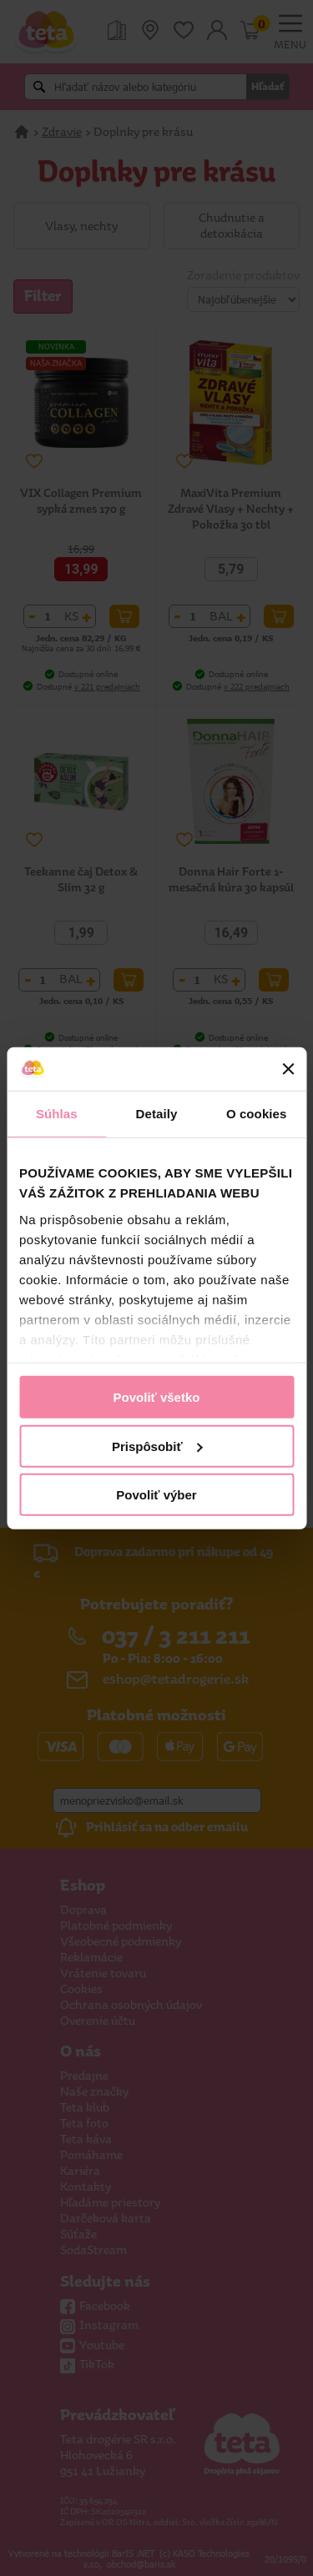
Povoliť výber (156, 1495)
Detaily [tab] (157, 1114)
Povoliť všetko (157, 1397)
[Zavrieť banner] (288, 1069)
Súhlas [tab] (57, 1114)
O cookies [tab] (256, 1114)
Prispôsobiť (157, 1446)
